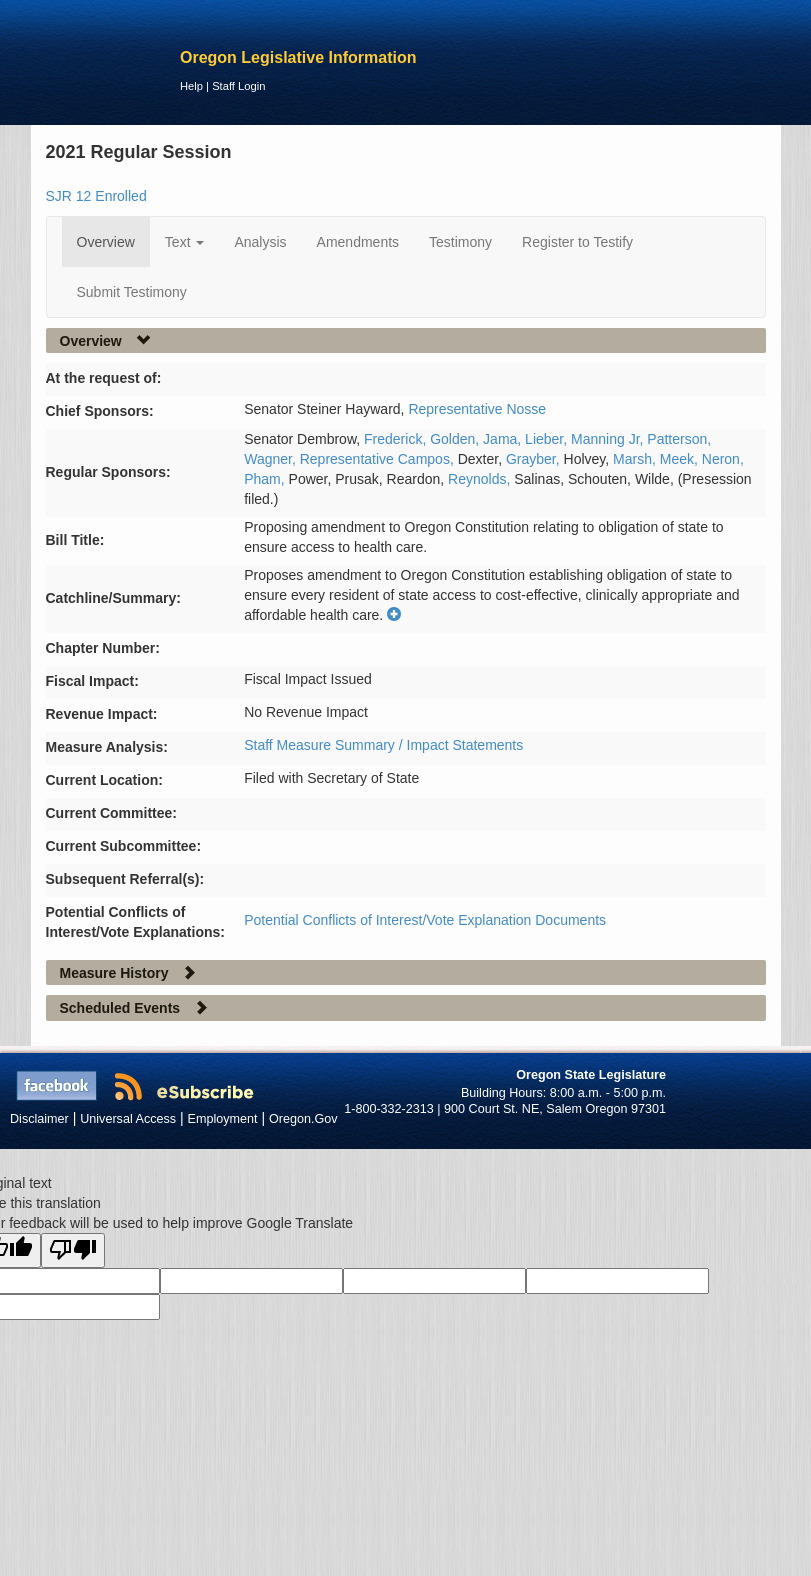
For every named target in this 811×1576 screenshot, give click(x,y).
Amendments (358, 242)
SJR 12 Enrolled (96, 196)
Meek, (681, 459)
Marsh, (636, 459)
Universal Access (128, 1119)
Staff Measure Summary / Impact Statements (383, 745)
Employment (223, 1119)
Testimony (460, 242)
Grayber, (535, 459)
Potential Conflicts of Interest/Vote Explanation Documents (425, 920)
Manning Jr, (609, 439)
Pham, (266, 479)
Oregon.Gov (303, 1119)
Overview (106, 242)
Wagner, (272, 459)
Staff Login (238, 86)
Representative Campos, (379, 459)
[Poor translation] (73, 1250)
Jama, (504, 439)
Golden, (456, 439)
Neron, (723, 459)
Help (191, 86)
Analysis (260, 242)
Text (185, 242)
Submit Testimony (132, 292)
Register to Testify (577, 242)
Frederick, (397, 439)
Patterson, (679, 439)
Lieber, (548, 439)
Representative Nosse (477, 409)
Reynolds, (481, 479)
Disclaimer (39, 1119)
